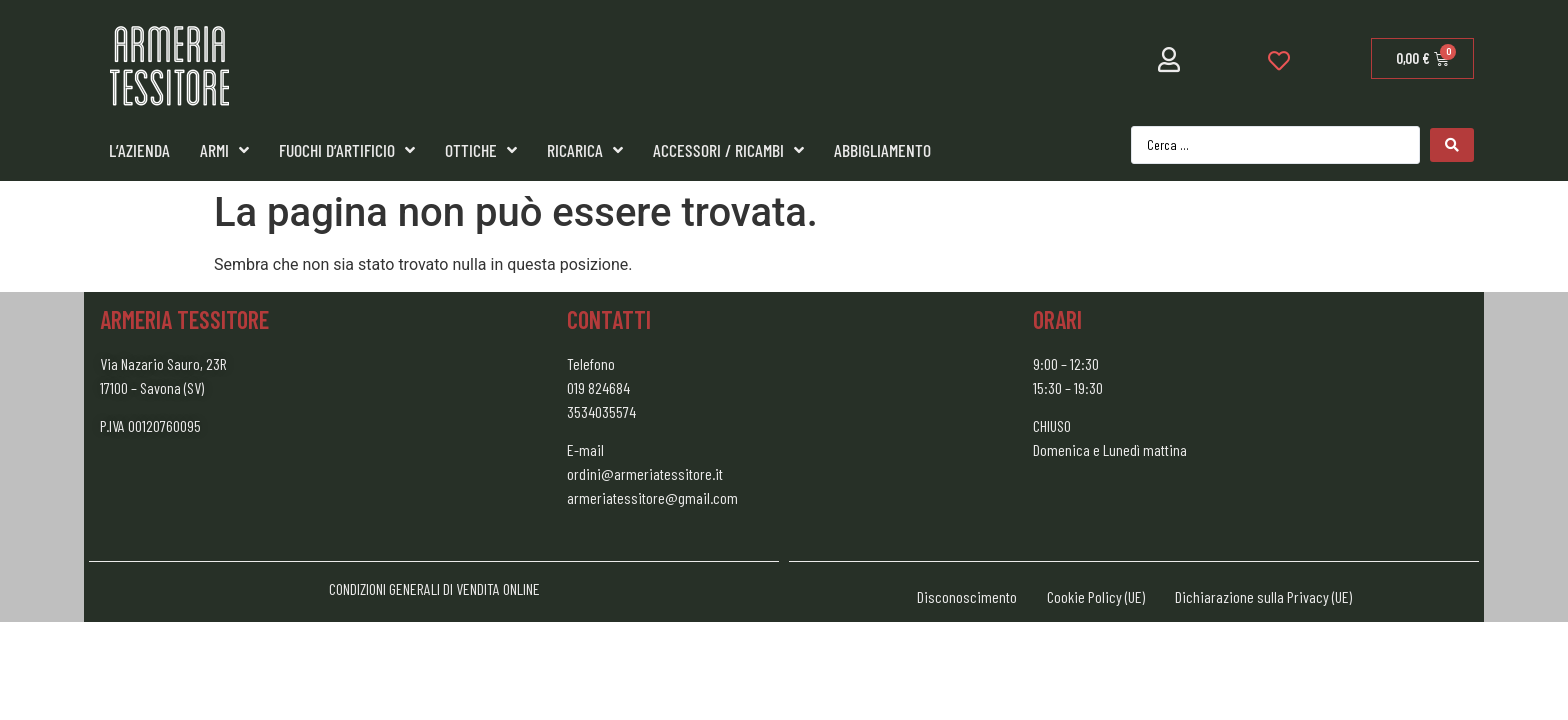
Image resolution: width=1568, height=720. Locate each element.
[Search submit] (1452, 145)
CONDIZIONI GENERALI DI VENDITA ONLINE (434, 588)
